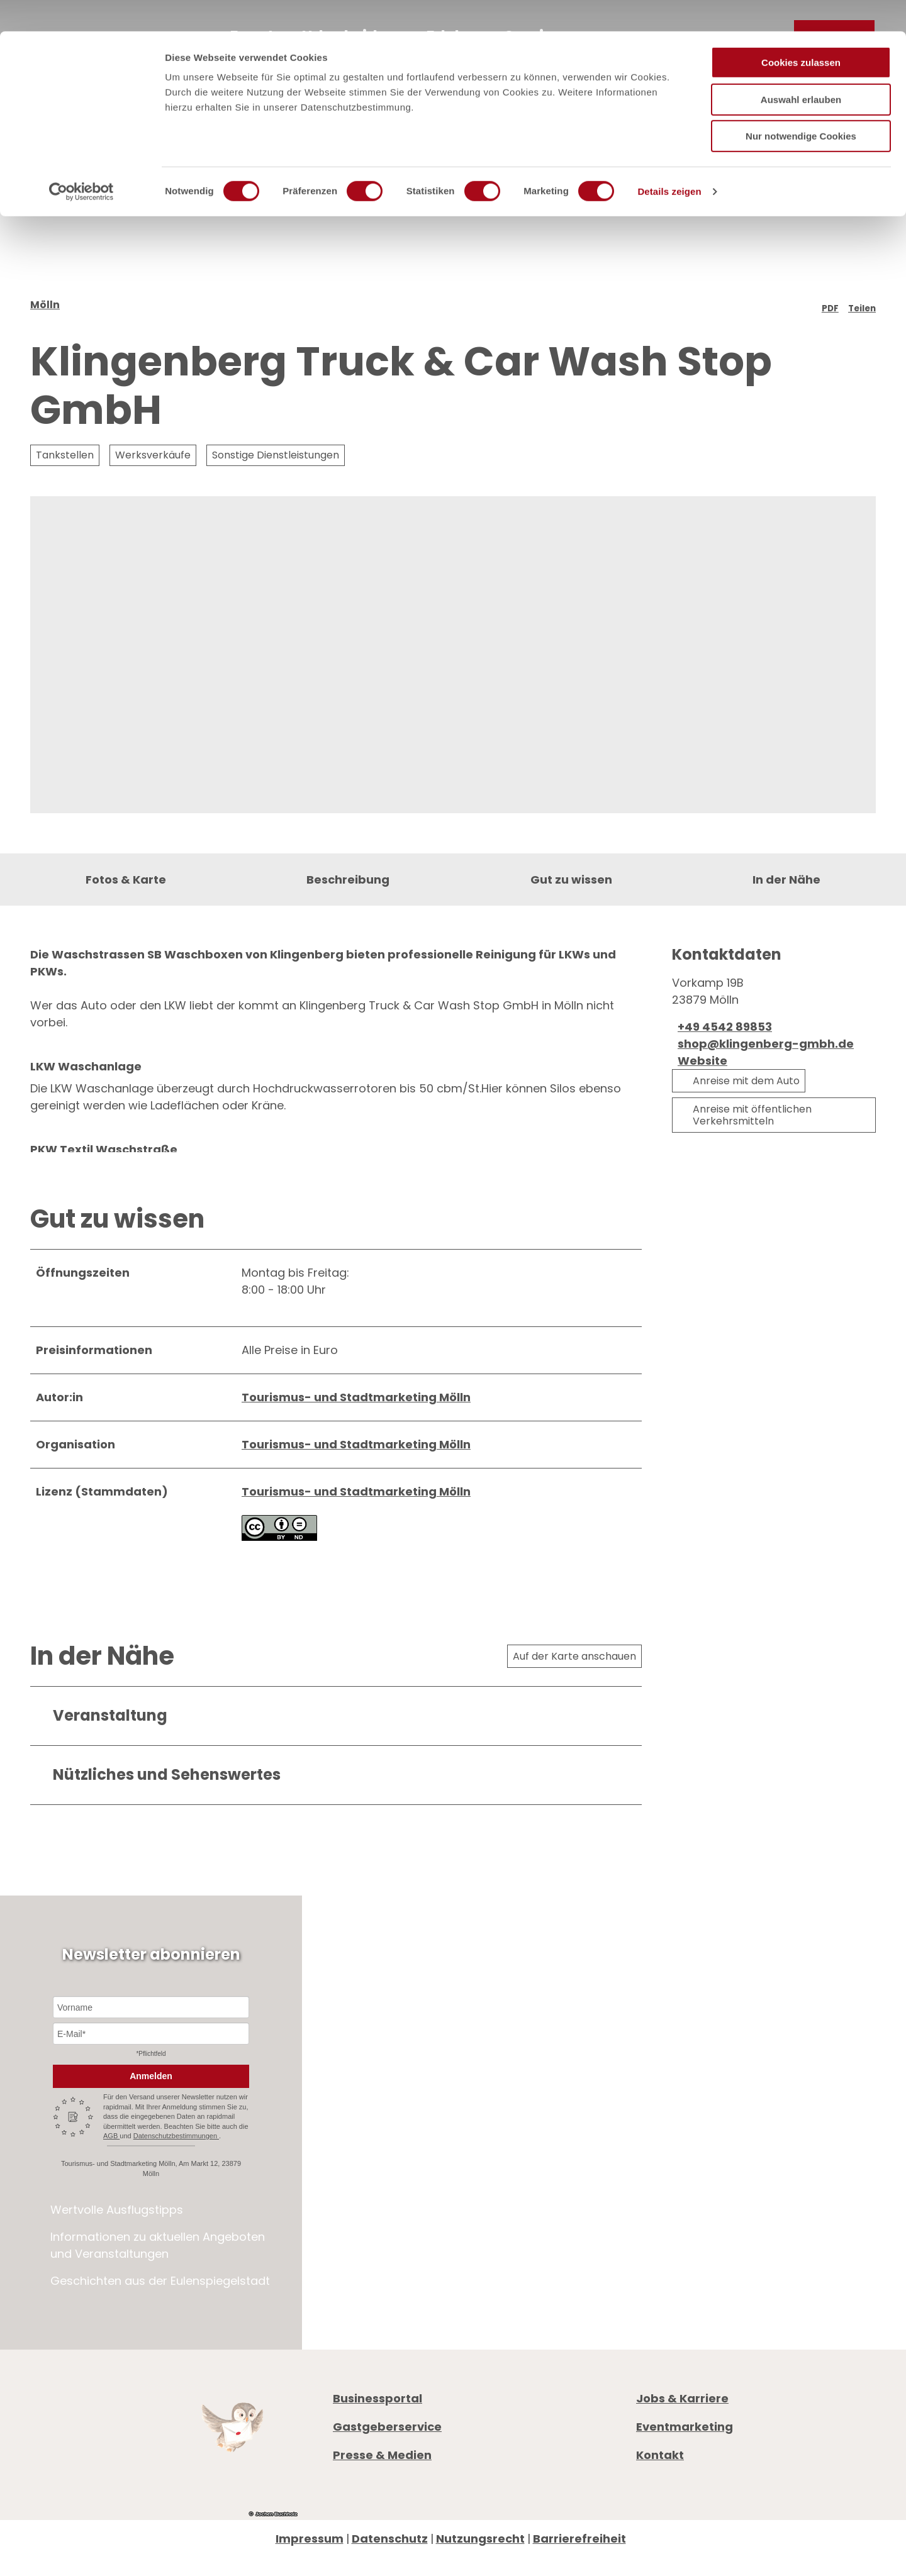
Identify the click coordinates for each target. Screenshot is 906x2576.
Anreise (657, 2280)
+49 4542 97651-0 (708, 2201)
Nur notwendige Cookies (801, 104)
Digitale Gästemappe (699, 2297)
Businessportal (377, 2450)
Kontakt (660, 2507)
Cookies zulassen (801, 31)
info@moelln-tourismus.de (743, 2218)
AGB (111, 2188)
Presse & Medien (382, 2507)
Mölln (45, 338)
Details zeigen (669, 160)
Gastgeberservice (387, 2479)
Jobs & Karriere (682, 2450)
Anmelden (151, 2128)
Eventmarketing (684, 2479)
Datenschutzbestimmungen (176, 2188)
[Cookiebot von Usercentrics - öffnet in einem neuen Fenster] (81, 160)
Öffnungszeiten (681, 2246)
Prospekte (665, 2263)
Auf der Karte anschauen (574, 1708)
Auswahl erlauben (801, 68)
